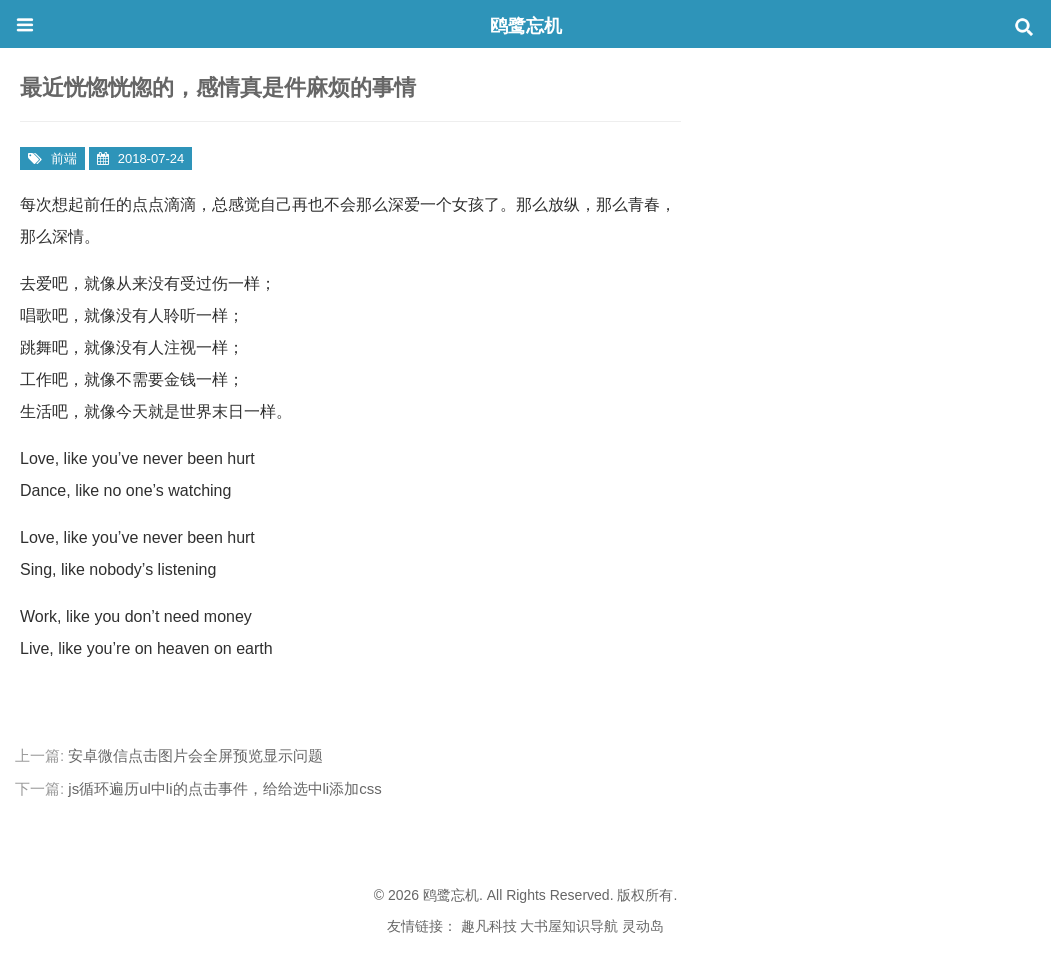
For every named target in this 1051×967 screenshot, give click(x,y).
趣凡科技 (489, 926)
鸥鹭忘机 (526, 26)
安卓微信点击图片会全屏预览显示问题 (195, 755)
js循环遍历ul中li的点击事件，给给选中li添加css (224, 788)
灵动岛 (643, 926)
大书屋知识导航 (569, 926)
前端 (64, 158)
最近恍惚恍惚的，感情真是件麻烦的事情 (218, 87)
